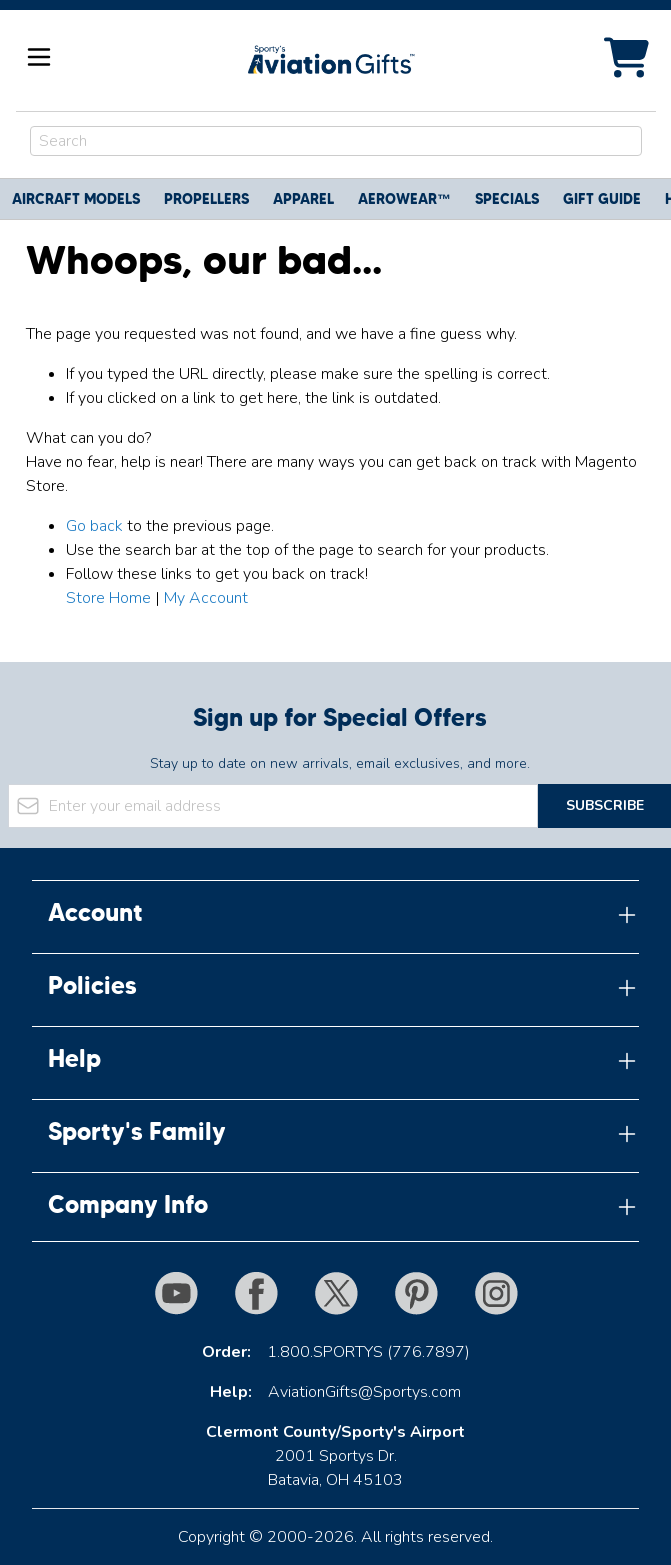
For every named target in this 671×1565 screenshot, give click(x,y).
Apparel (303, 199)
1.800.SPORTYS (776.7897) (368, 1352)
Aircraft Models (76, 199)
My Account (206, 598)
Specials (507, 199)
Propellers (206, 199)
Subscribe (605, 805)
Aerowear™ (404, 199)
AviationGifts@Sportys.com (364, 1392)
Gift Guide (602, 199)
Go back (94, 526)
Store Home (108, 598)
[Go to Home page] (330, 60)
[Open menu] (39, 57)
